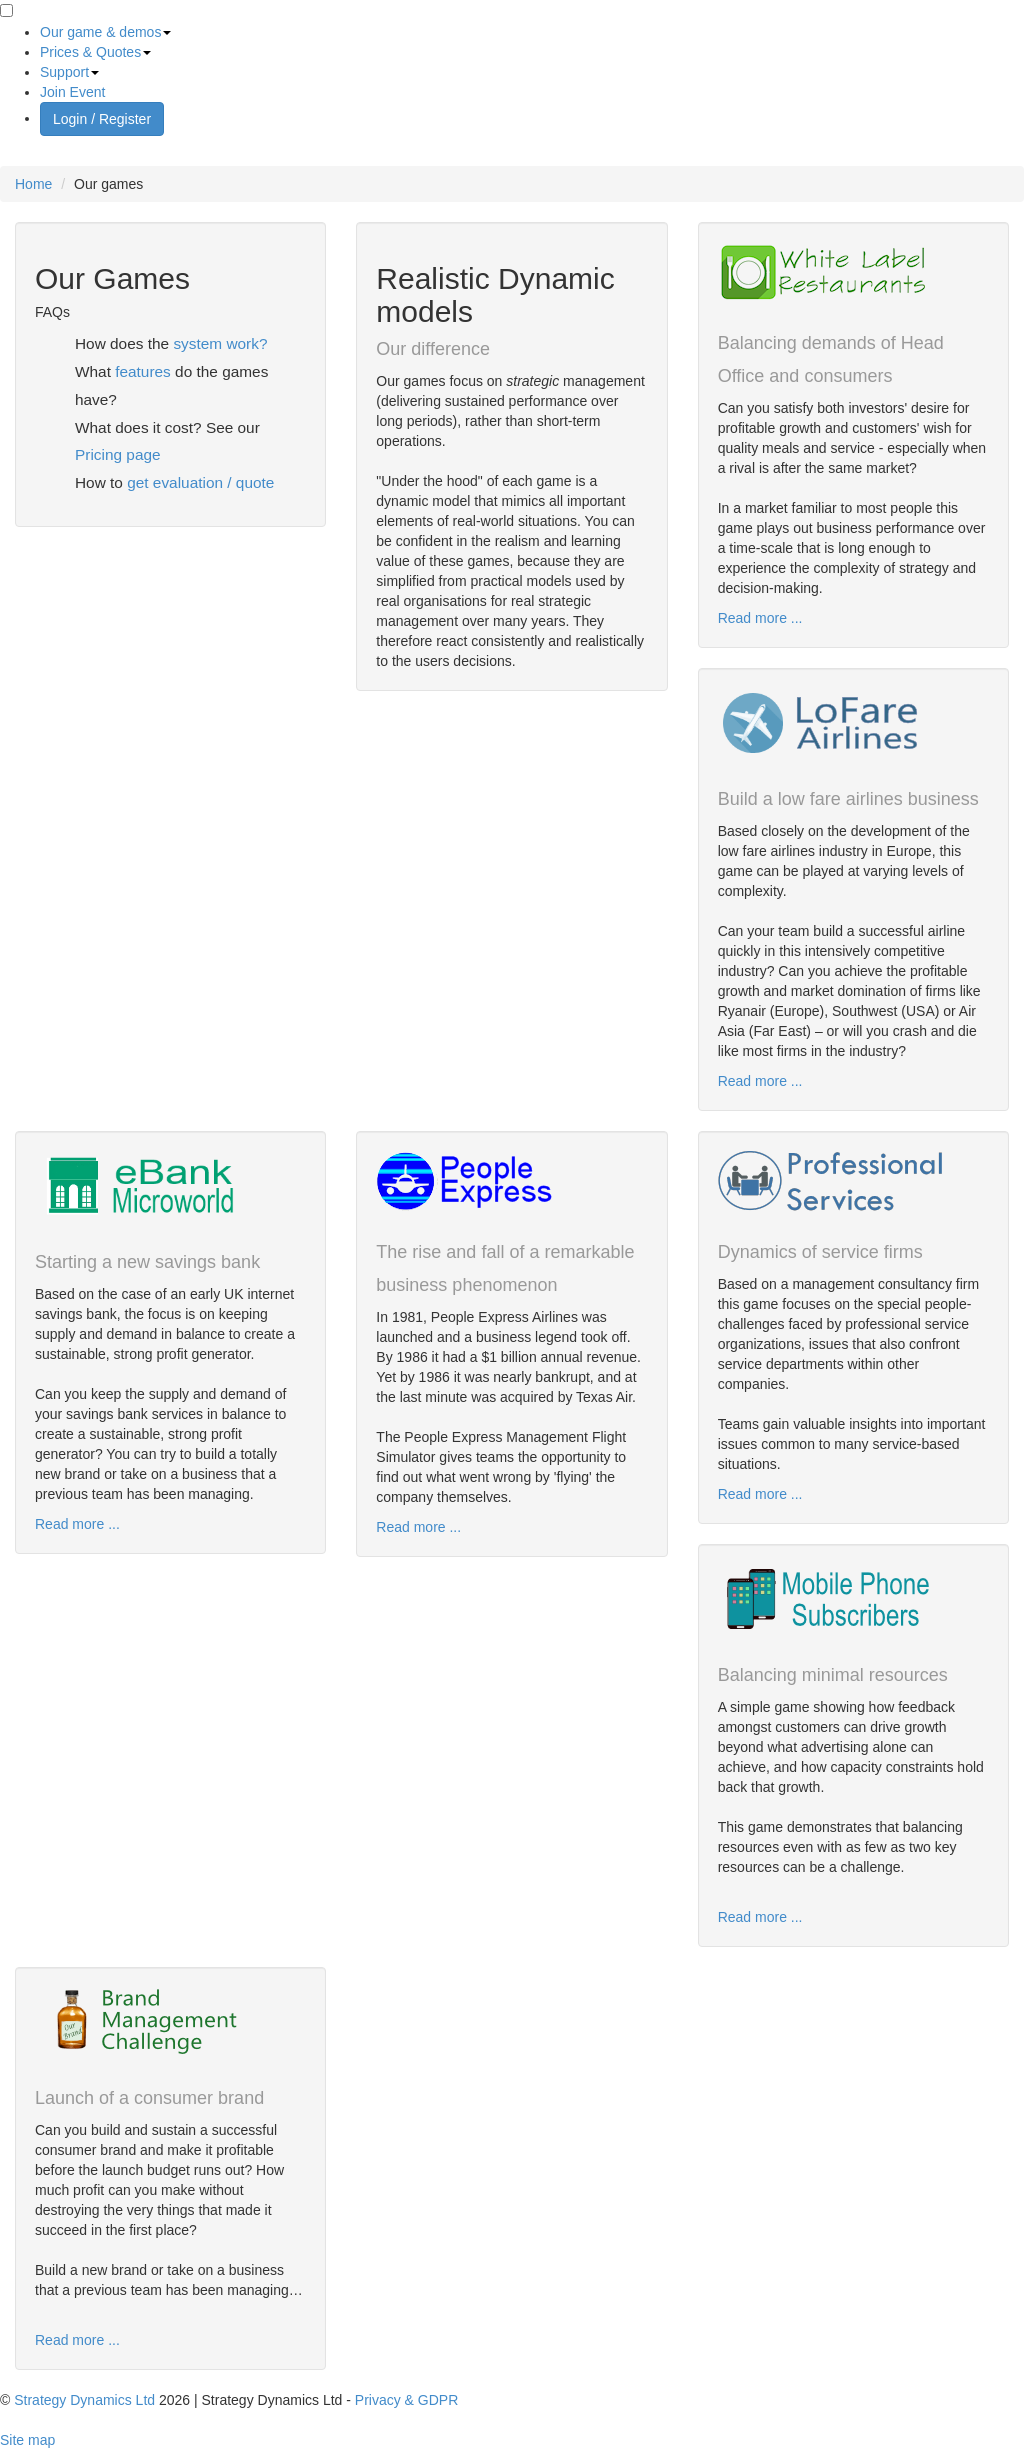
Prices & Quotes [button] (95, 52)
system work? (220, 343)
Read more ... (760, 618)
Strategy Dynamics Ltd (84, 2400)
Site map (27, 2440)
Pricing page (118, 454)
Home (33, 184)
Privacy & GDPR (406, 2400)
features (143, 371)
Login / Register (102, 119)
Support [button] (69, 72)
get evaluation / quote (200, 482)
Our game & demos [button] (105, 32)
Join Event (72, 92)
